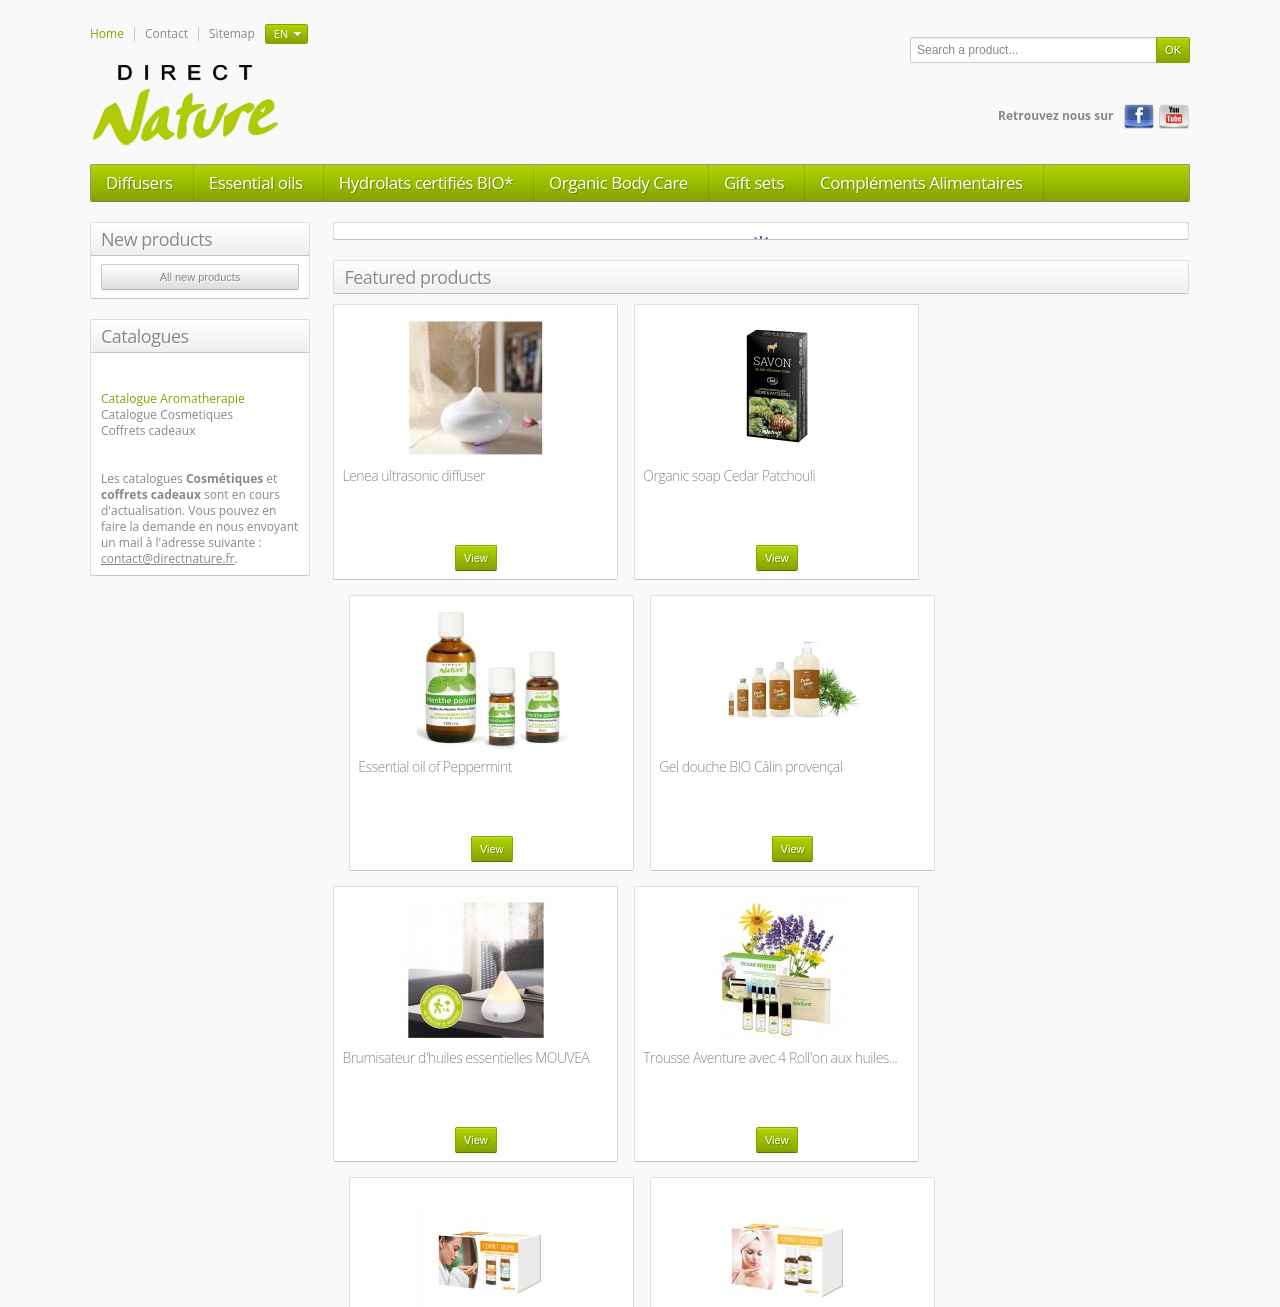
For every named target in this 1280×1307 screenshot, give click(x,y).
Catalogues (145, 336)
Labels (839, 1225)
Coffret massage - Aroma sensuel (414, 1065)
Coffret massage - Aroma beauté (1070, 774)
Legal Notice (485, 1225)
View (434, 558)
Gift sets (754, 182)
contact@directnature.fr (168, 558)
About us (685, 1225)
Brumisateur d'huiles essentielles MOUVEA (404, 774)
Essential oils (256, 182)
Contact (166, 33)
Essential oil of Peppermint (856, 475)
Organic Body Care (618, 182)
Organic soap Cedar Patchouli (647, 475)
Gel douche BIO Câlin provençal (1059, 483)
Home (107, 33)
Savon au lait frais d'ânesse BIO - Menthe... (1087, 1065)
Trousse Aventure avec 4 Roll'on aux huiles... (632, 774)
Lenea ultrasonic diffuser (413, 475)
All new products (200, 277)
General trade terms (589, 1225)
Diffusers (139, 182)
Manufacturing (765, 1225)
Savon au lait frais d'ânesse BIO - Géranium (868, 1065)
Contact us (406, 1225)
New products (156, 239)
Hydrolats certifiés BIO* (426, 182)
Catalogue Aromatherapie (173, 398)
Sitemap (232, 33)
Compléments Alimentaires (921, 182)
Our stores (333, 1225)
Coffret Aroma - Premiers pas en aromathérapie (863, 774)
